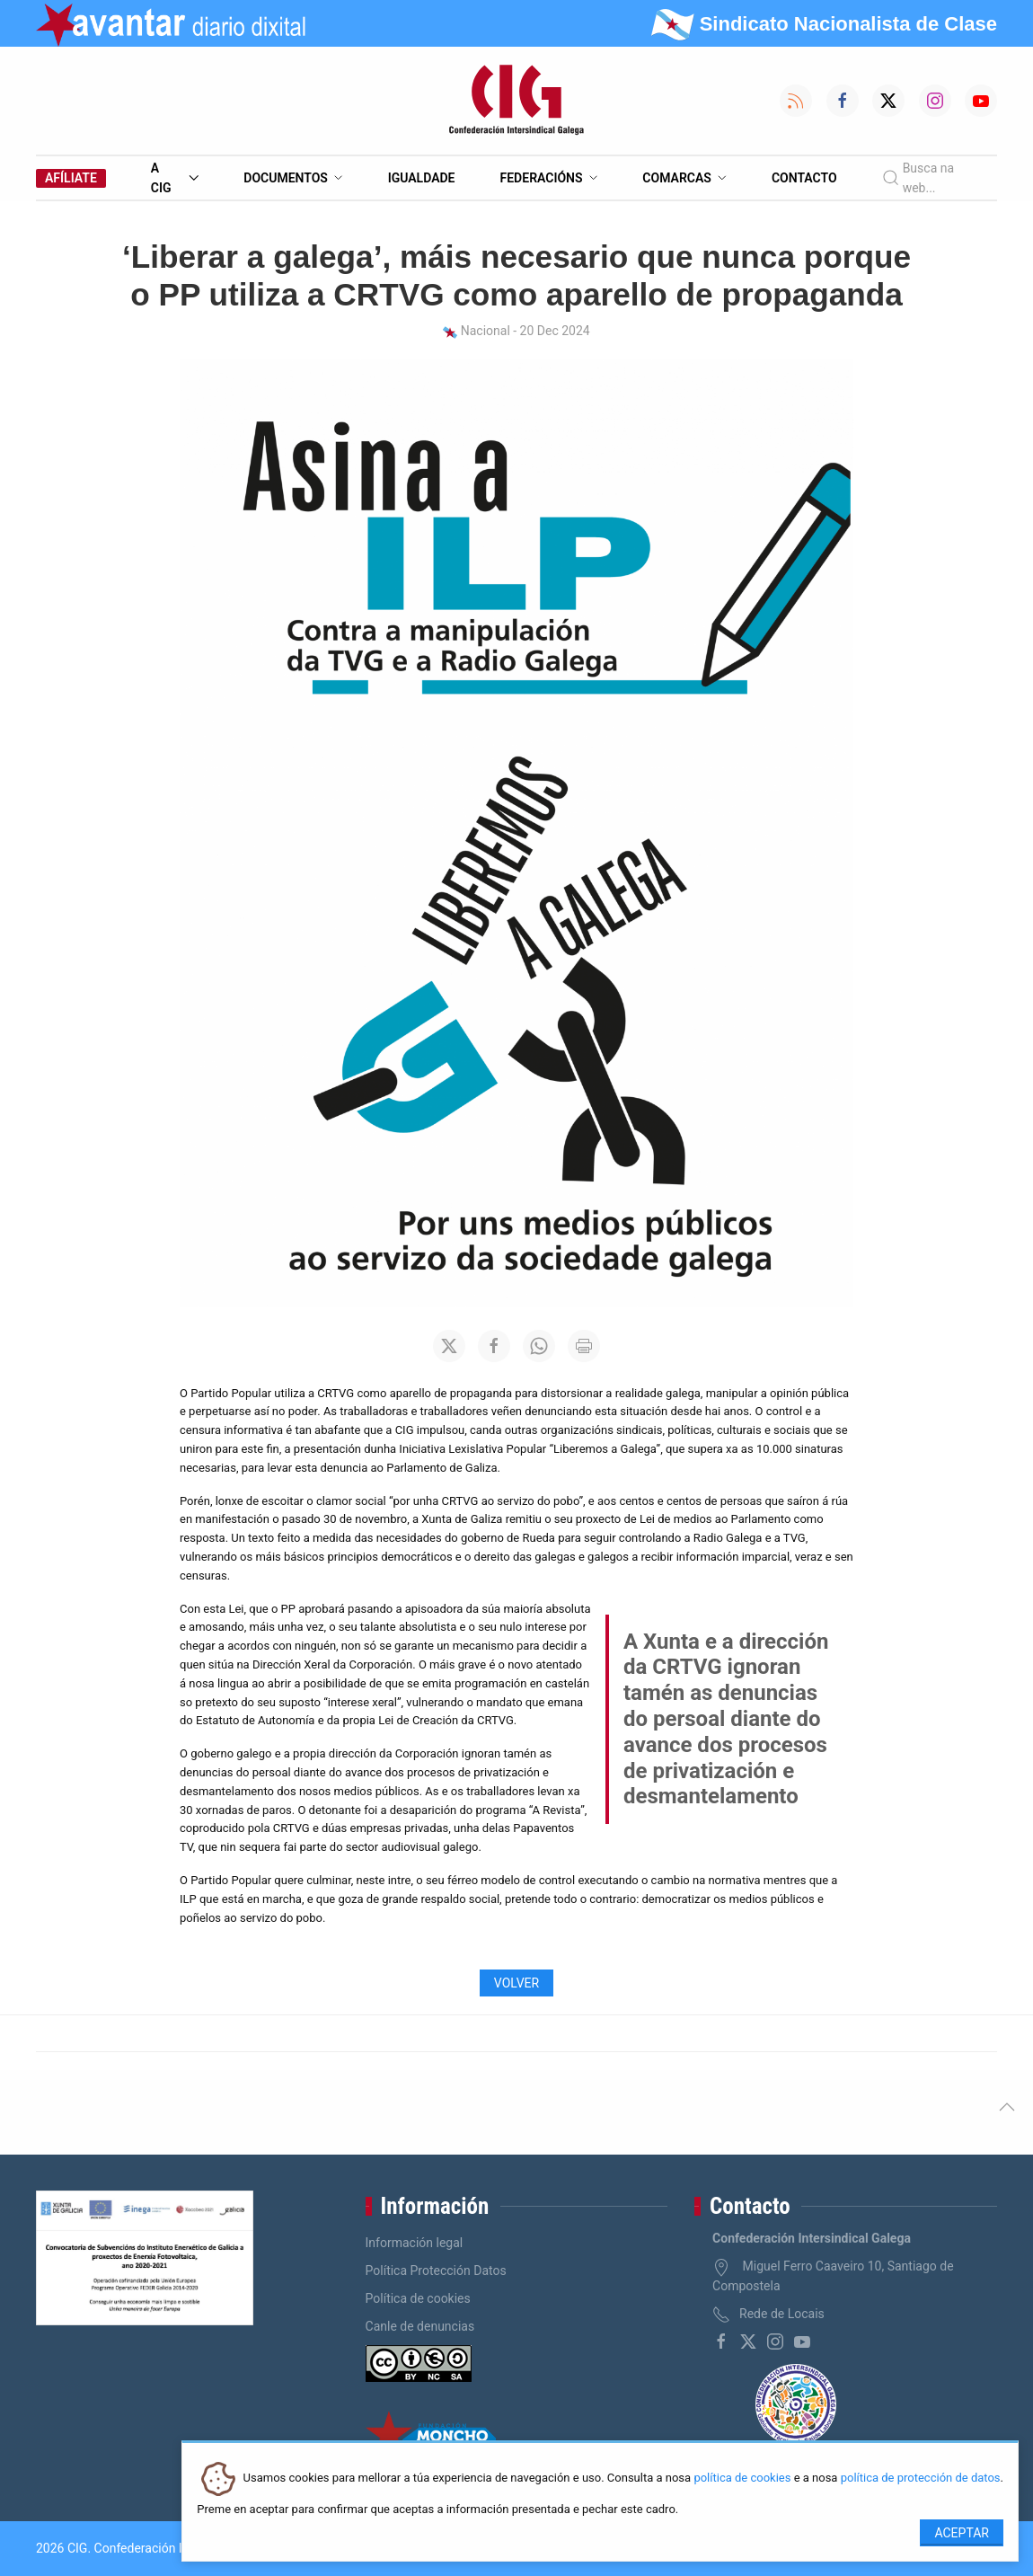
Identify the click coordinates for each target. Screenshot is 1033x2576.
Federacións (549, 178)
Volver (516, 1983)
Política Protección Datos (436, 2270)
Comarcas (684, 178)
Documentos (292, 178)
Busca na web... (918, 178)
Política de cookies (418, 2298)
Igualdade (421, 178)
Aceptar (961, 2533)
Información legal (415, 2242)
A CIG (175, 178)
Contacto (804, 178)
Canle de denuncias (420, 2326)
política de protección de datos (921, 2478)
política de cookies (741, 2478)
